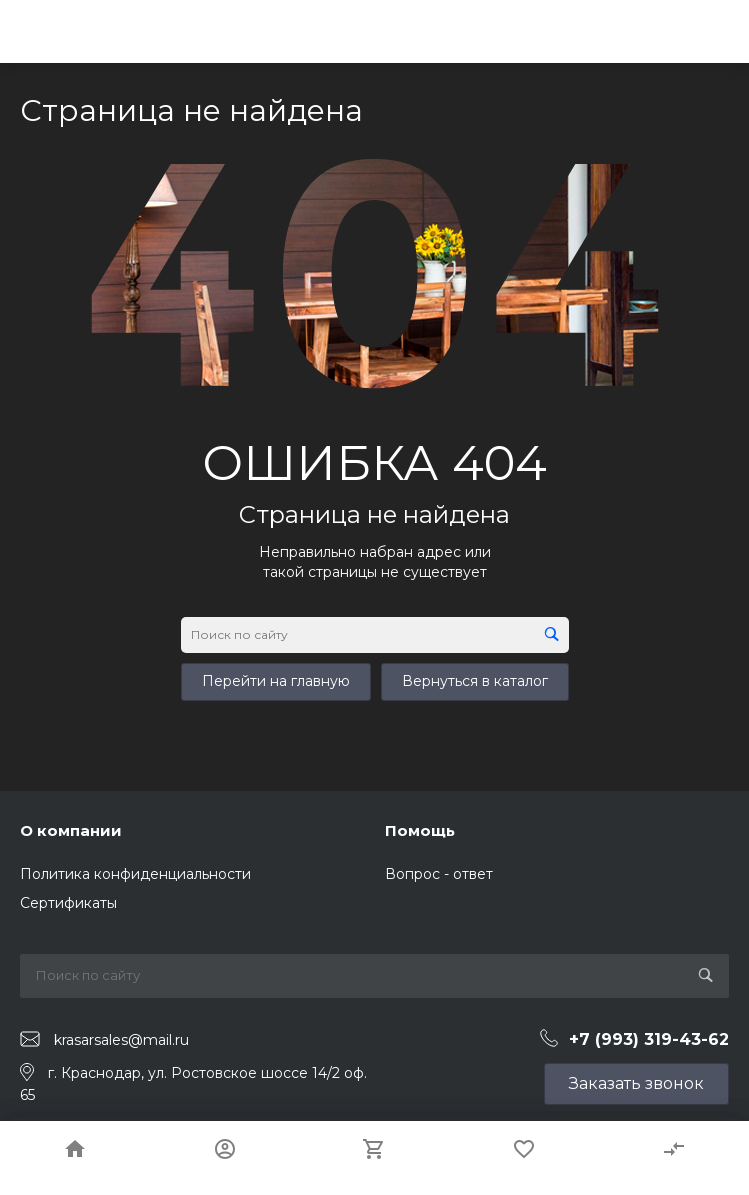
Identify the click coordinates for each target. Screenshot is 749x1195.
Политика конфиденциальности (135, 874)
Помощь (420, 830)
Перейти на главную (276, 681)
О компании (71, 830)
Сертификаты (68, 903)
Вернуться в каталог (475, 681)
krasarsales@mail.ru (121, 1040)
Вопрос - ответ (439, 874)
